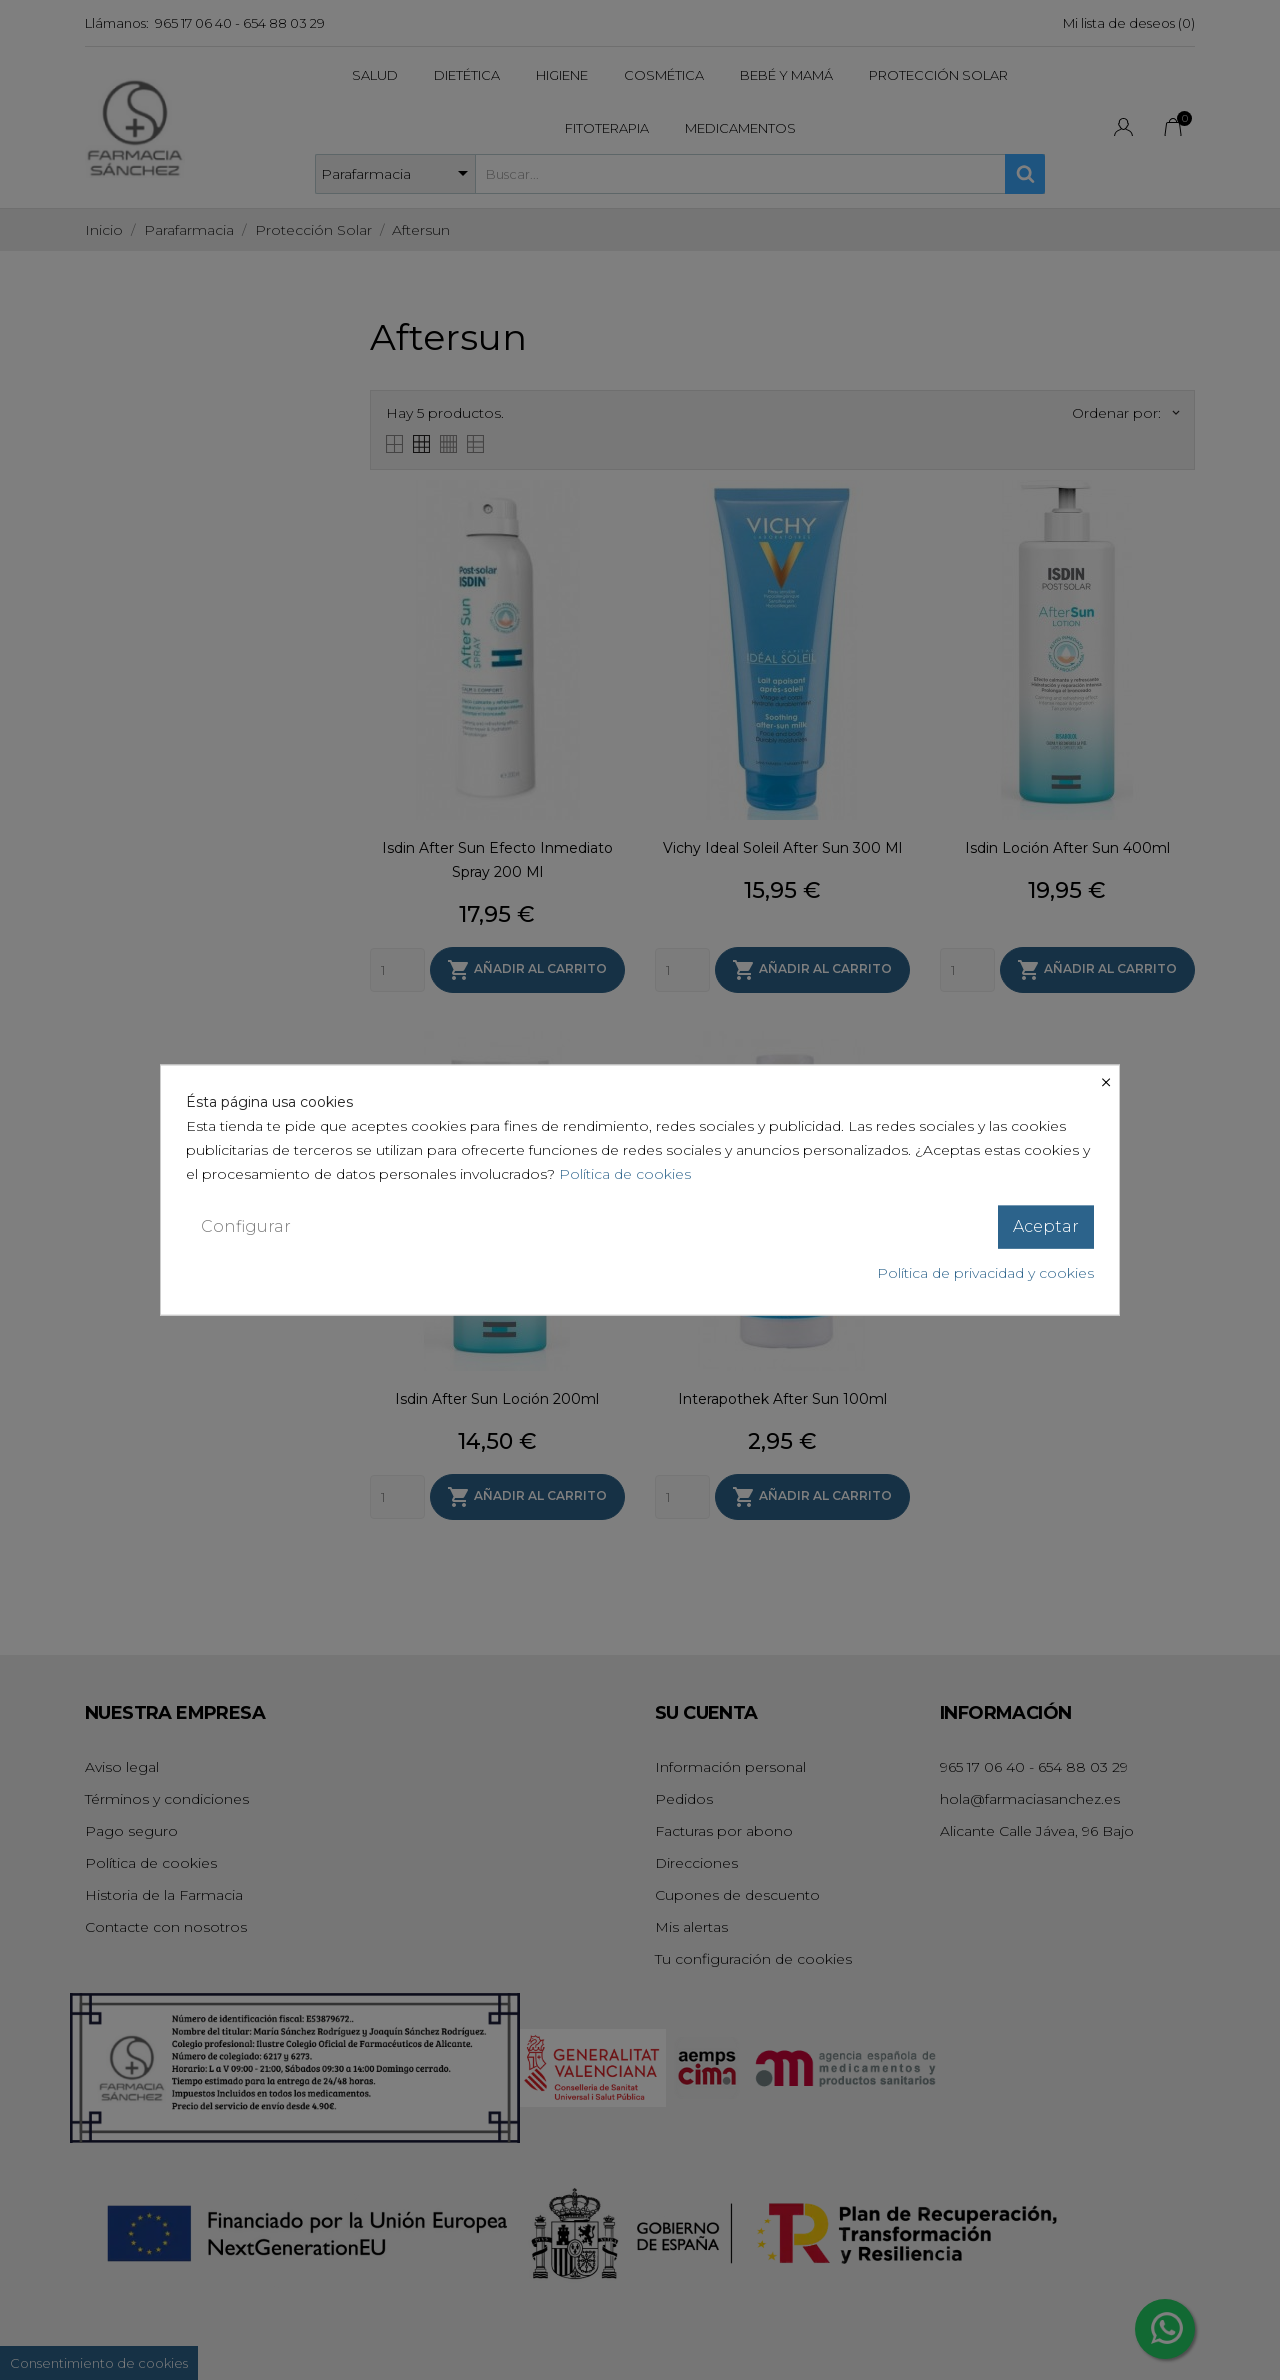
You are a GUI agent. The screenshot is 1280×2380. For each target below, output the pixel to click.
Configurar (246, 1226)
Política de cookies (625, 1174)
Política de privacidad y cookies (985, 1272)
